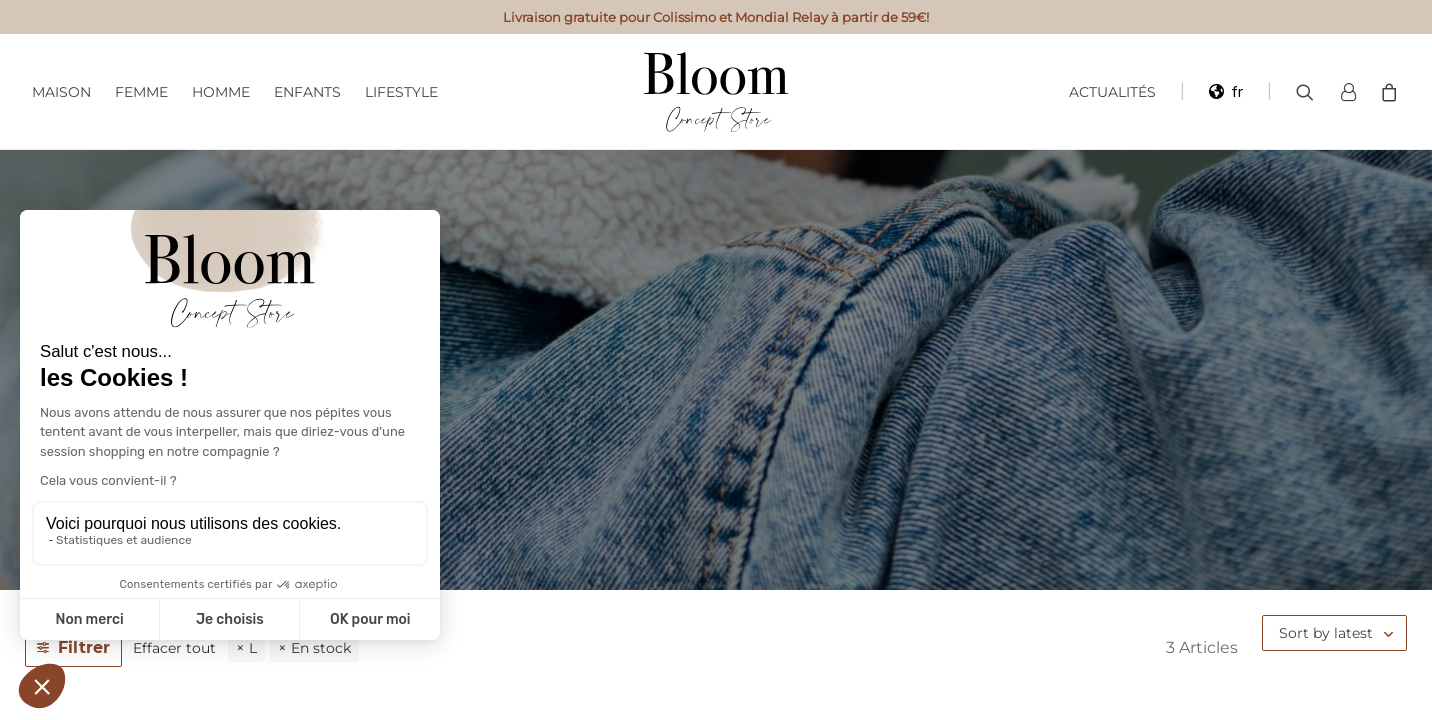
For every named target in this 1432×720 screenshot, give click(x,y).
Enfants (307, 92)
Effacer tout (174, 648)
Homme (221, 92)
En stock (321, 648)
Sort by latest (1326, 633)
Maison (61, 92)
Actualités (1112, 92)
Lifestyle (401, 92)
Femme (141, 92)
